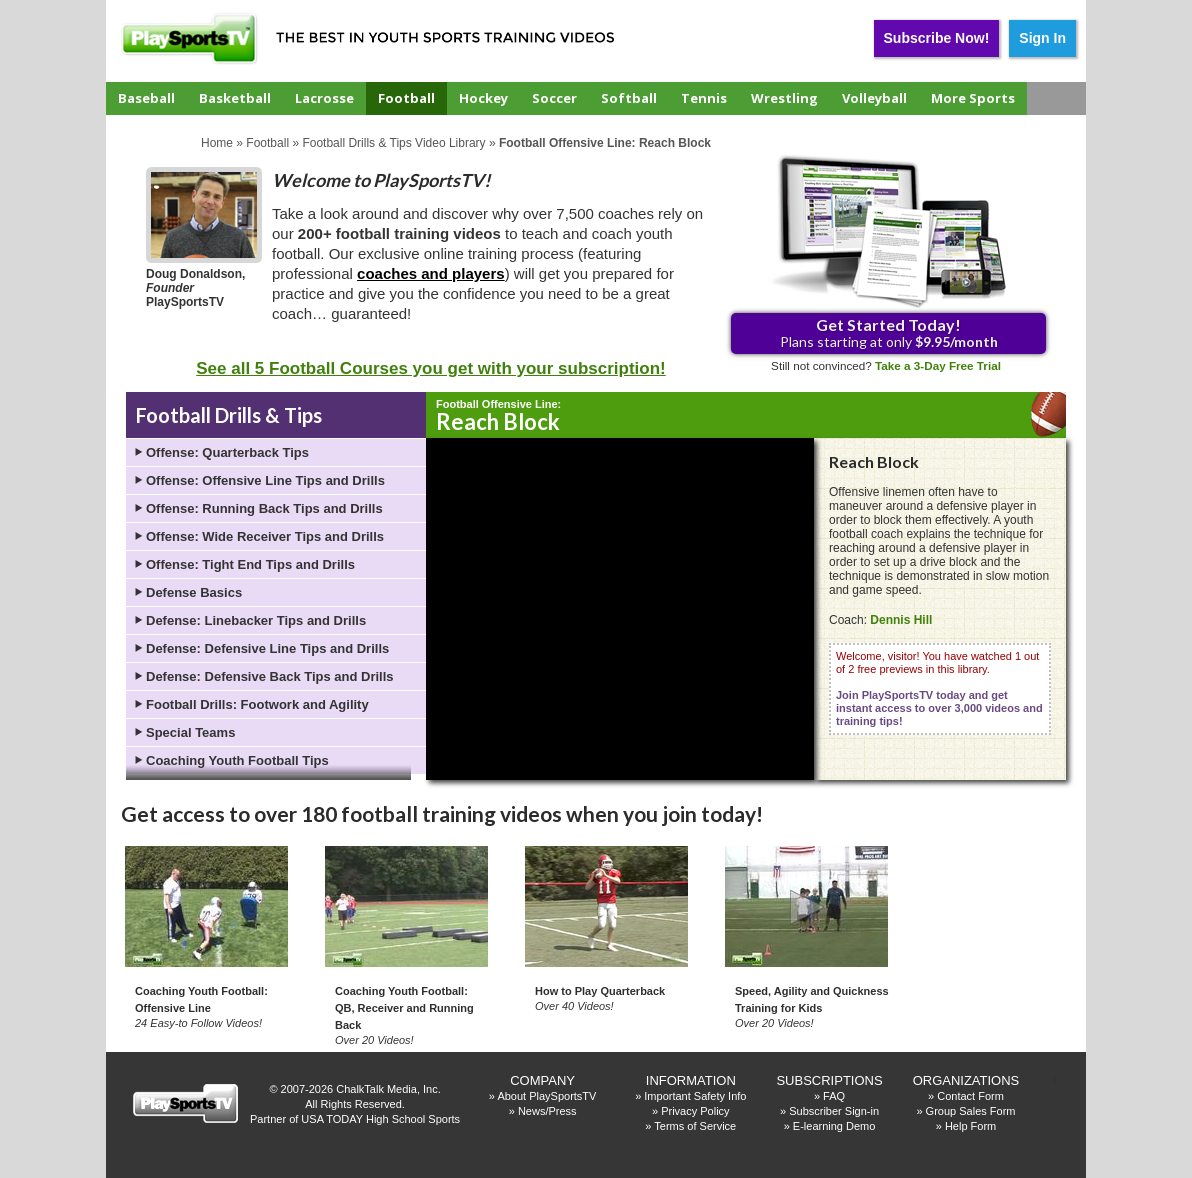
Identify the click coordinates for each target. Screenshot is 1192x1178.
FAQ (834, 1096)
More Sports (973, 98)
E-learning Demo (834, 1126)
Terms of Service (695, 1126)
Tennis (704, 98)
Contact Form (970, 1096)
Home (217, 143)
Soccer (554, 98)
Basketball (235, 98)
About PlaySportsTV (546, 1096)
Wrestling (784, 98)
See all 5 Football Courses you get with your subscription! (430, 368)
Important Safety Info (695, 1096)
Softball (629, 98)
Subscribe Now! (937, 38)
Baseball (146, 98)
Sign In (1042, 38)
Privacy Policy (695, 1111)
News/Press (547, 1111)
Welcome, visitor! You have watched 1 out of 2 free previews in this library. (939, 688)
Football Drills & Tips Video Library (393, 143)
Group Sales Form (971, 1111)
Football (406, 98)
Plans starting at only (889, 332)
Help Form (970, 1126)
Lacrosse (324, 98)
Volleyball (874, 98)
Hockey (483, 98)
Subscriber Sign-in (834, 1111)
